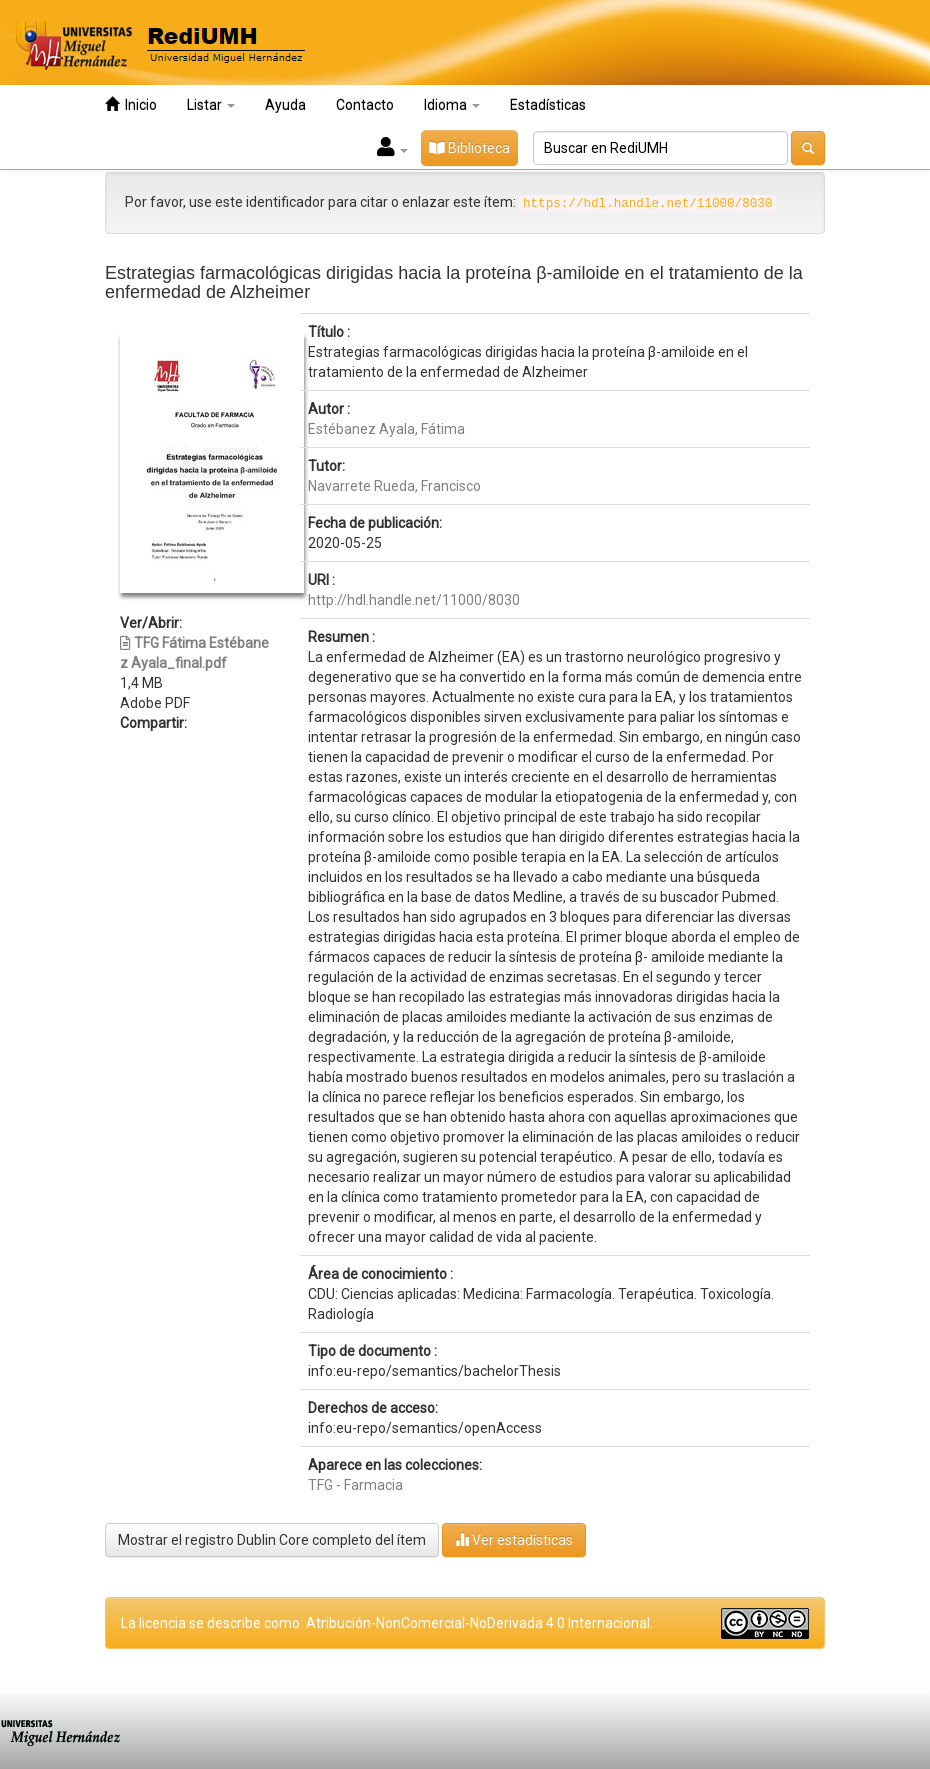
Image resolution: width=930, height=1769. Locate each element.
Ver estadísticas (514, 1539)
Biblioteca (469, 148)
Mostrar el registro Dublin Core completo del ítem (272, 1540)
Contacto (365, 105)
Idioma (452, 105)
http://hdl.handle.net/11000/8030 (414, 600)
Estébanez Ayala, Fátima (386, 429)
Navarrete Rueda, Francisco (394, 486)
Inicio (131, 104)
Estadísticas (548, 105)
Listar (211, 105)
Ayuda (285, 105)
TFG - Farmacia (355, 1485)
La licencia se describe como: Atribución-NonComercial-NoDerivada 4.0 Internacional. (387, 1623)
